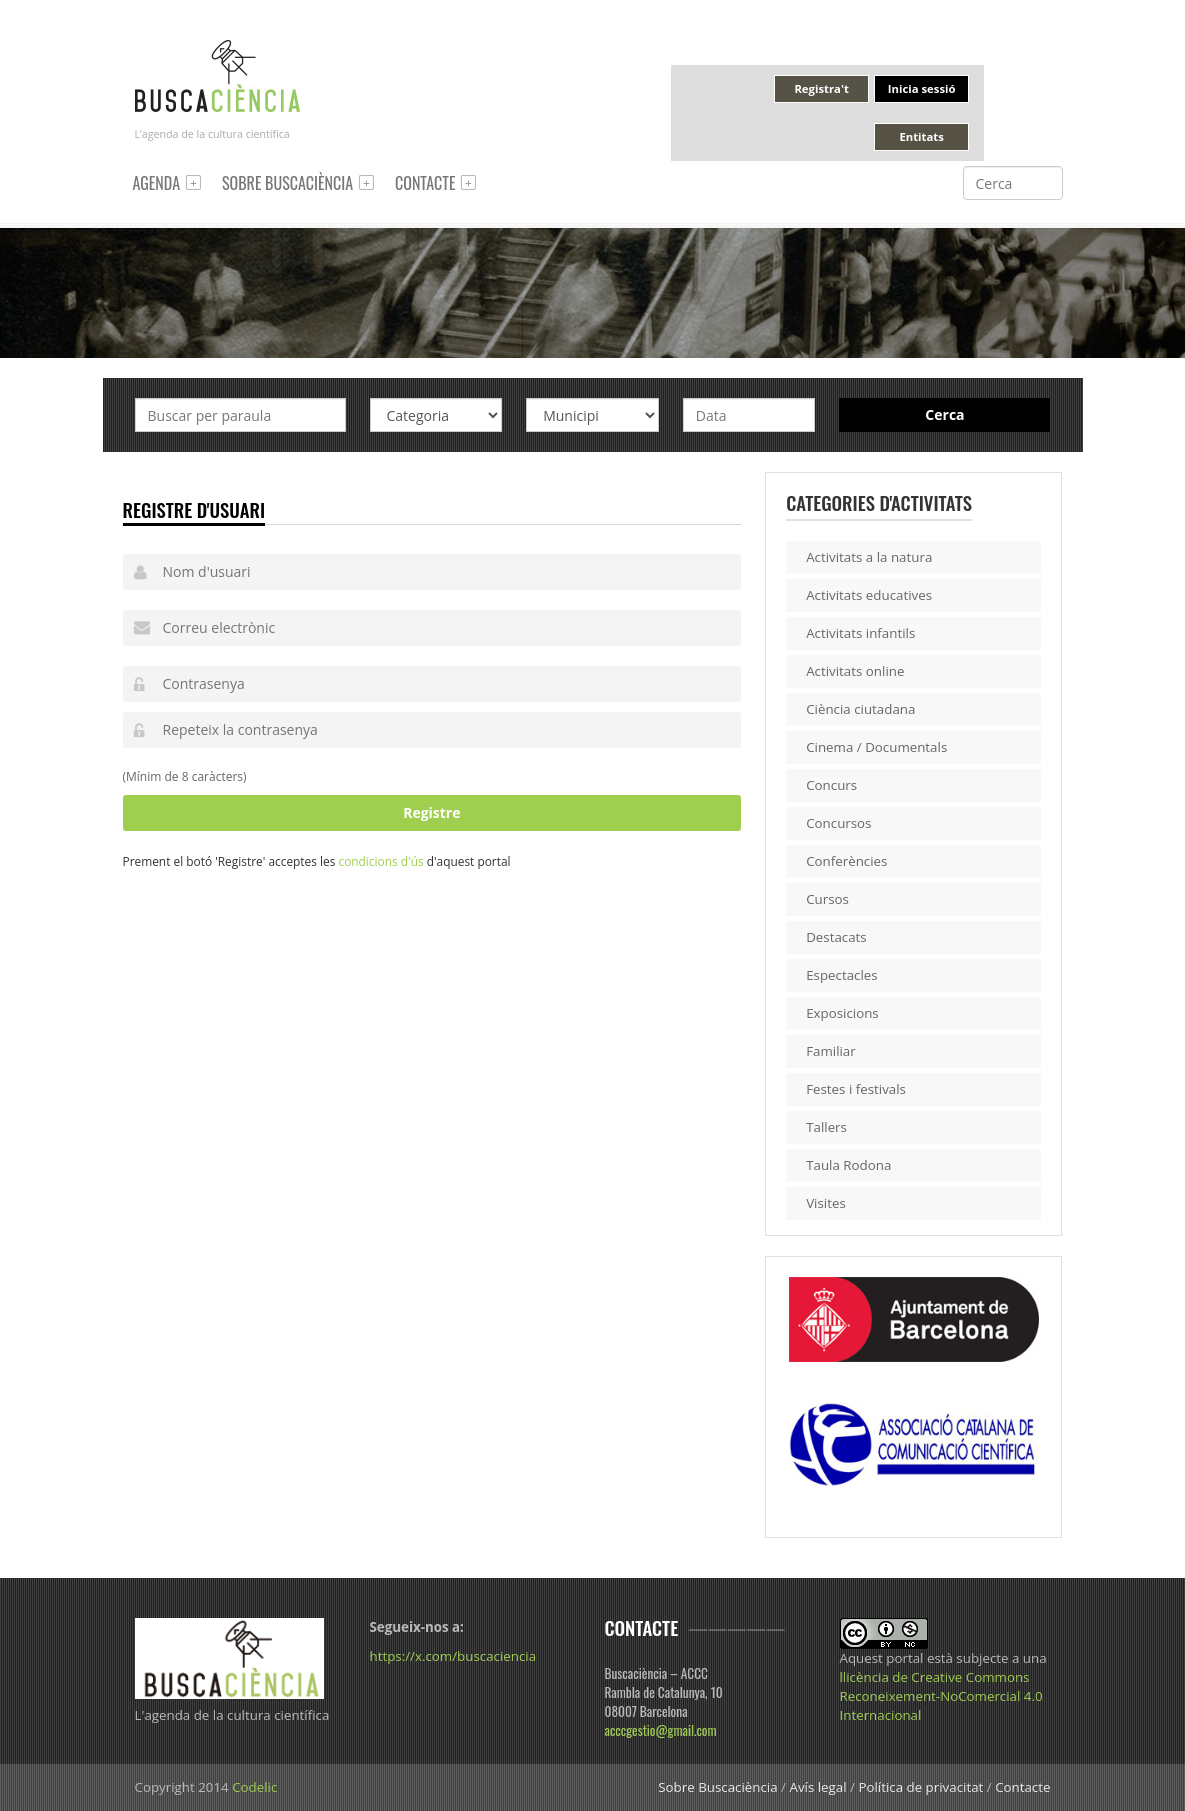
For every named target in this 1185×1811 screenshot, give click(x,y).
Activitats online (855, 671)
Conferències (846, 861)
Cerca (944, 414)
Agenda (157, 183)
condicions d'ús (380, 861)
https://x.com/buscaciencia (453, 1656)
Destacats (836, 937)
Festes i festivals (856, 1089)
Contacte (425, 183)
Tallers (826, 1127)
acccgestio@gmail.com (661, 1730)
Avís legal (817, 1787)
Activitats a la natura (869, 557)
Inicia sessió (922, 88)
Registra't (821, 88)
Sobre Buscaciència (287, 183)
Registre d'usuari (194, 509)
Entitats (921, 136)
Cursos (827, 899)
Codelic (254, 1787)
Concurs (831, 785)
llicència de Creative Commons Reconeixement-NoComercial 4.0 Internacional (941, 1696)
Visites (826, 1203)
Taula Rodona (848, 1165)
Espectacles (842, 975)
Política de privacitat (920, 1787)
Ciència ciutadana (860, 709)
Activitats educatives (869, 595)
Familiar (831, 1051)
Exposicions (842, 1013)
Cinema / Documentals (876, 747)
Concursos (838, 823)
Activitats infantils (860, 633)
